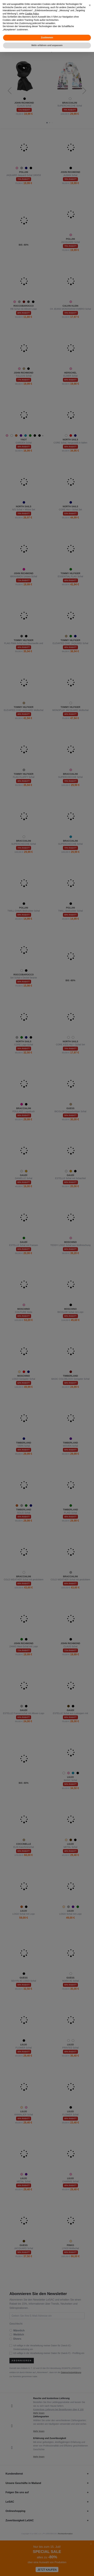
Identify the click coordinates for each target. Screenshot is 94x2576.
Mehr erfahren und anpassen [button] (46, 45)
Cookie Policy (32, 13)
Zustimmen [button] (47, 37)
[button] (89, 5)
